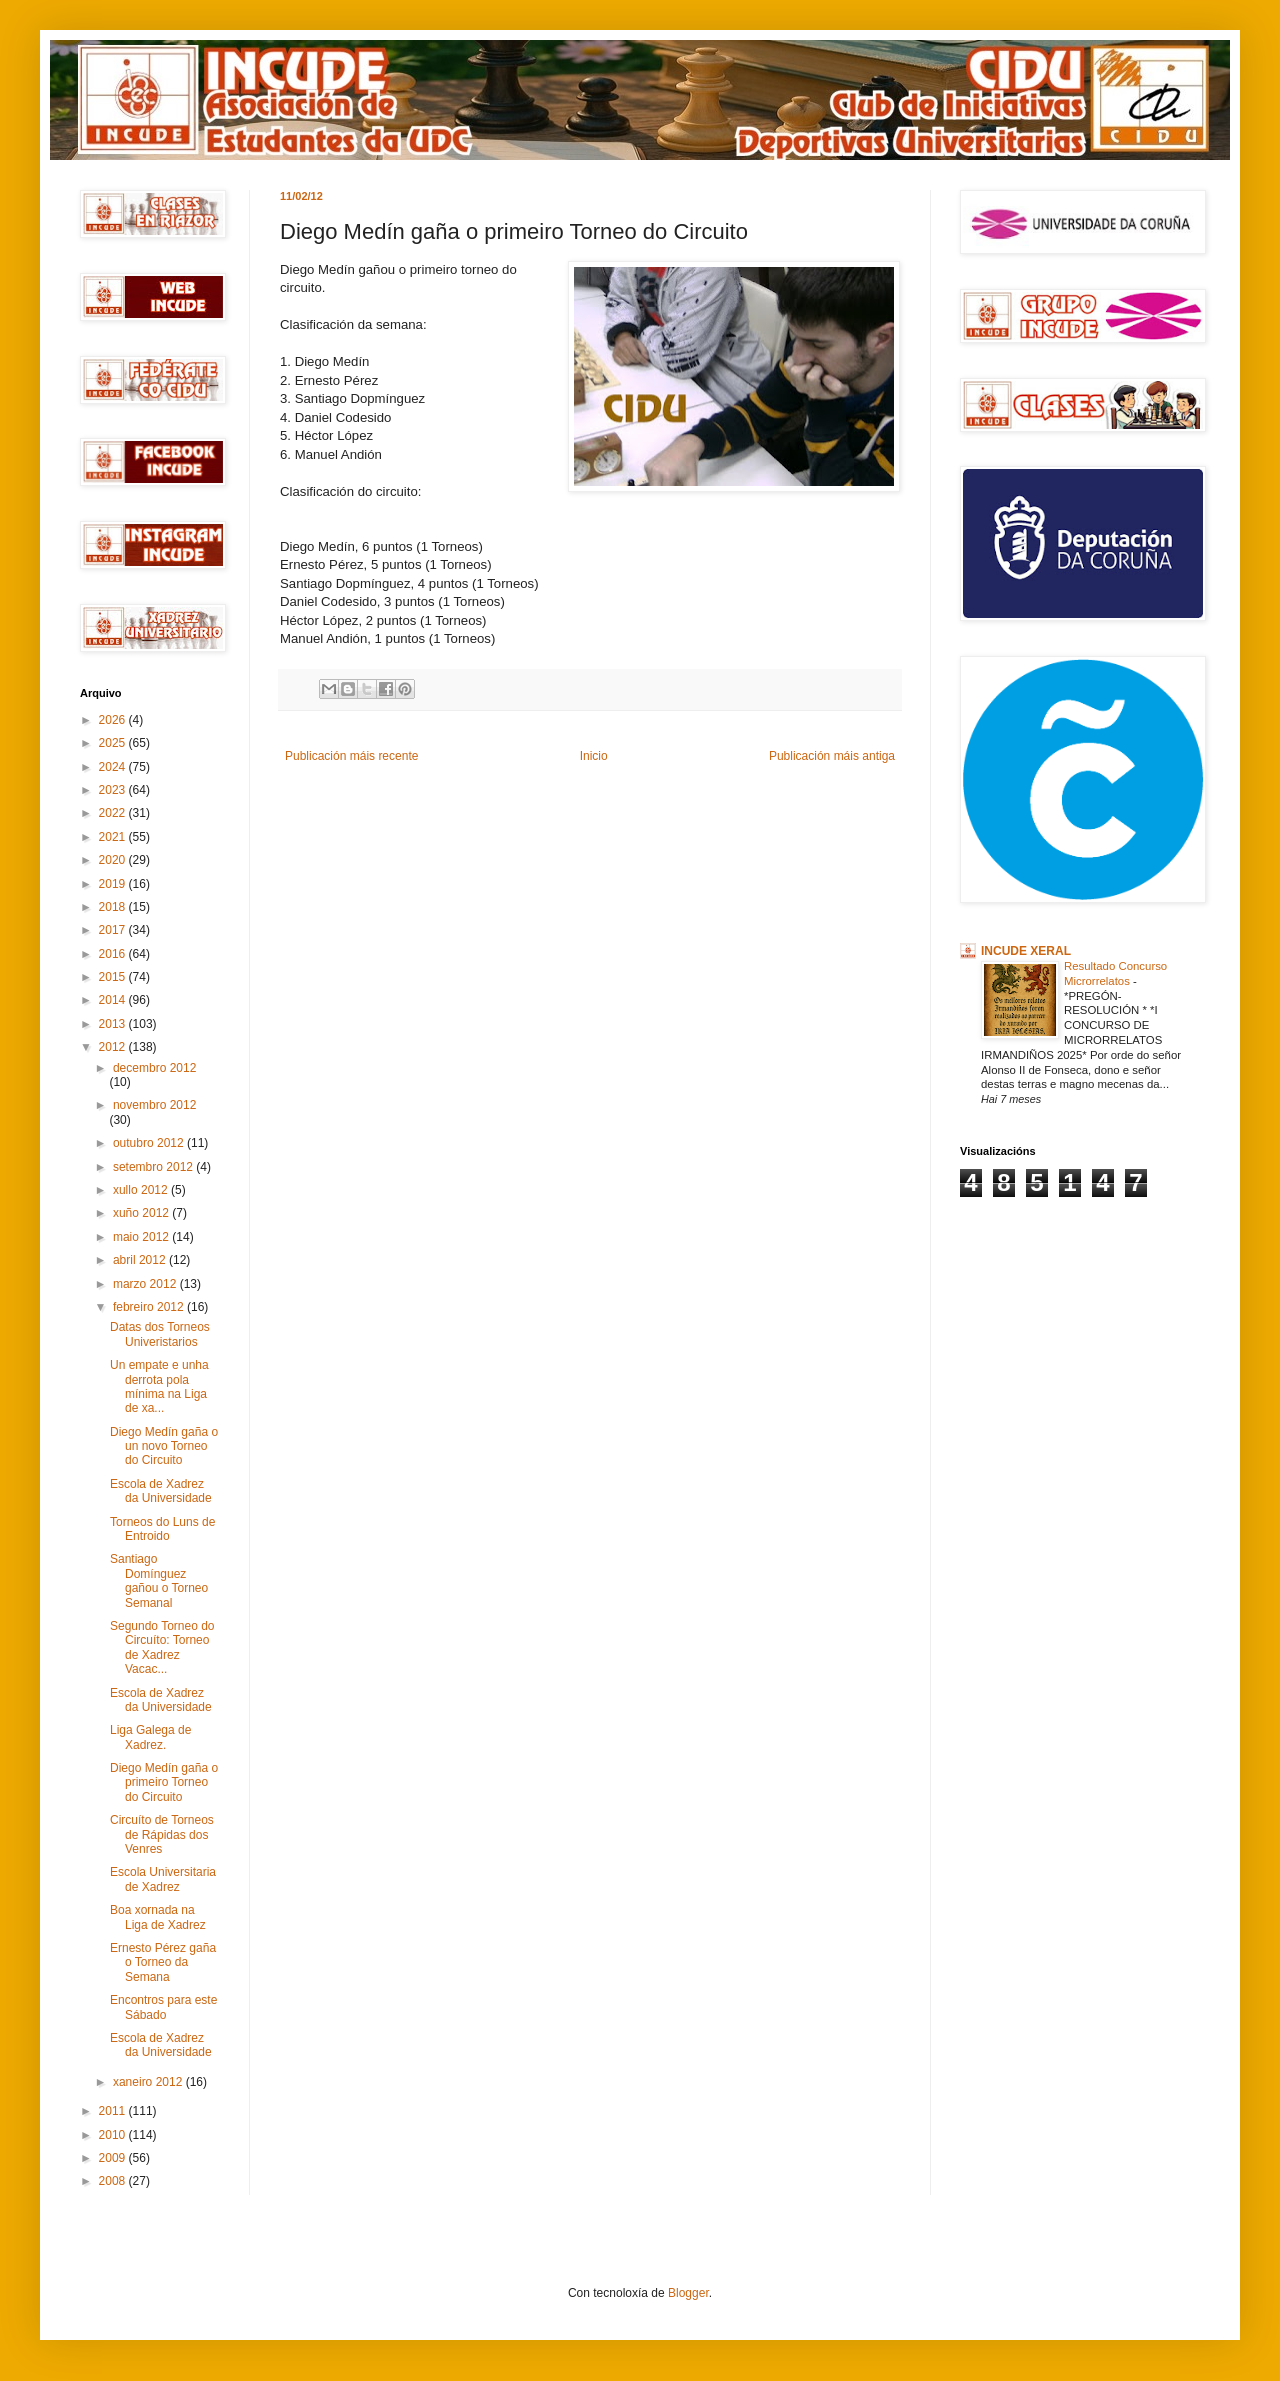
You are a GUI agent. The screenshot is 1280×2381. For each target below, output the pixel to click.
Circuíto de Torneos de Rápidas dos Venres (162, 1834)
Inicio (594, 756)
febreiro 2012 (150, 1307)
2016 (114, 954)
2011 (114, 2111)
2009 (114, 2158)
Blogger (688, 2293)
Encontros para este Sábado (163, 2007)
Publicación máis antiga (832, 756)
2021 (114, 837)
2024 (114, 767)
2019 (114, 884)
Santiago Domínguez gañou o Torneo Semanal (159, 1580)
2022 (114, 813)
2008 (114, 2181)
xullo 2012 (142, 1190)
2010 (114, 2135)
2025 (114, 743)
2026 (114, 720)
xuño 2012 (142, 1213)
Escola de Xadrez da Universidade (161, 1491)
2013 (114, 1024)
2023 (114, 790)
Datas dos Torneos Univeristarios (160, 1334)
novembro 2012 (154, 1105)
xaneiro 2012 (149, 2082)
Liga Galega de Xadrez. (150, 1737)
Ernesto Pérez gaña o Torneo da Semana (163, 1962)
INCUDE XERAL (1026, 951)
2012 (114, 1047)
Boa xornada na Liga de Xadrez (158, 1917)
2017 (114, 930)
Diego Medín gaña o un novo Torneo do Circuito (164, 1446)
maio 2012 (142, 1237)
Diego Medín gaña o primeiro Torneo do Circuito (164, 1782)
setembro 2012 (154, 1167)
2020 (114, 860)
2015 (114, 977)
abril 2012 (141, 1260)
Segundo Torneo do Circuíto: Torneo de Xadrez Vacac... (162, 1647)
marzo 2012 (146, 1284)
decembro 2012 (154, 1068)
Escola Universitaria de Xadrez (163, 1879)
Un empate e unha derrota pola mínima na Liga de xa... (159, 1386)
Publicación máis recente (351, 756)
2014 (114, 1000)
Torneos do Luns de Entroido (162, 1529)
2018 (114, 907)
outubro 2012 (150, 1143)
